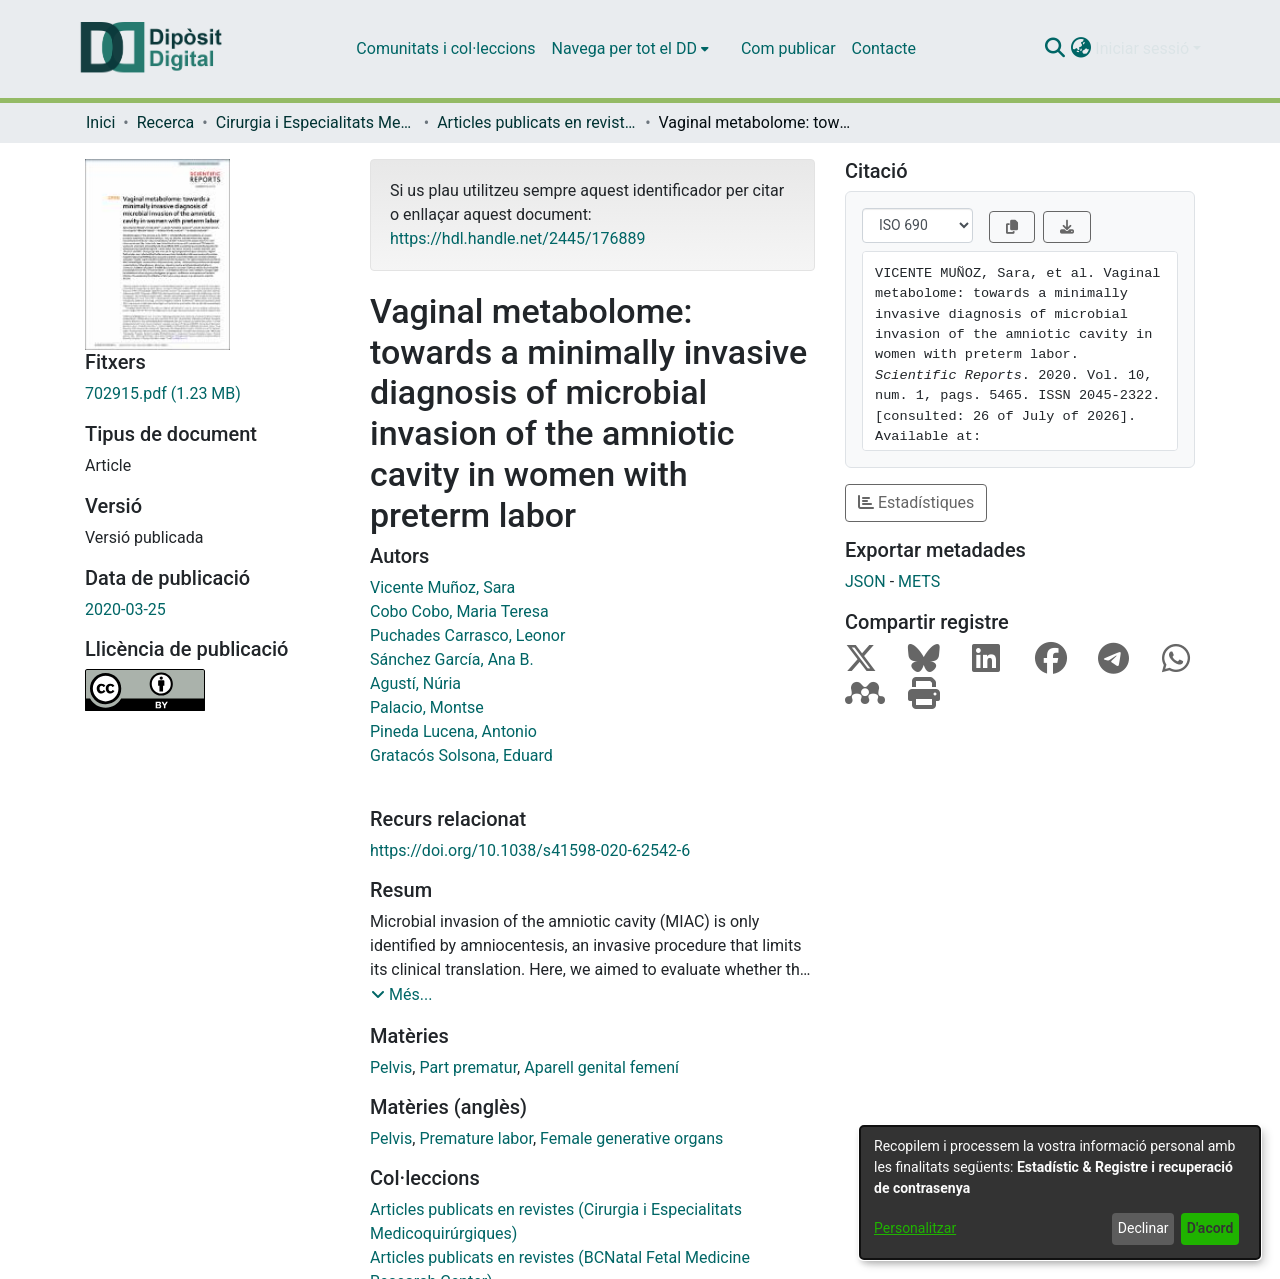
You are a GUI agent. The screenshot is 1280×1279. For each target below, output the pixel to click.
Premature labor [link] (476, 1138)
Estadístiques (916, 502)
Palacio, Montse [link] (427, 707)
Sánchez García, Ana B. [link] (452, 659)
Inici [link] (100, 122)
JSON (865, 581)
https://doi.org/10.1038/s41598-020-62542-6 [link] (530, 850)
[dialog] (1060, 1192)
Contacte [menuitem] (884, 48)
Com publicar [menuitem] (788, 48)
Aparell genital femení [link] (601, 1067)
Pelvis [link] (391, 1067)
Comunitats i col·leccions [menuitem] (445, 48)
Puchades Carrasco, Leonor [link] (467, 635)
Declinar (1143, 1228)
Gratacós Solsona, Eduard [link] (461, 755)
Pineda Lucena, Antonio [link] (453, 731)
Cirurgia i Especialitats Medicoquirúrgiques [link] (316, 122)
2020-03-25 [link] (125, 609)
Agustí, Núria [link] (415, 683)
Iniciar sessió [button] (1144, 48)
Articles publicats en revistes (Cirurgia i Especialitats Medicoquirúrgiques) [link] (537, 122)
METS (919, 581)
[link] (212, 394)
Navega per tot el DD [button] (624, 48)
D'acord (1210, 1228)
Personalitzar (915, 1228)
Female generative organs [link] (631, 1138)
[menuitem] (630, 49)
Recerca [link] (166, 122)
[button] (1054, 49)
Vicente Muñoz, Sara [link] (442, 587)
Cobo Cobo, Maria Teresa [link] (459, 611)
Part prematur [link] (468, 1067)
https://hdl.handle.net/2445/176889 (517, 238)
